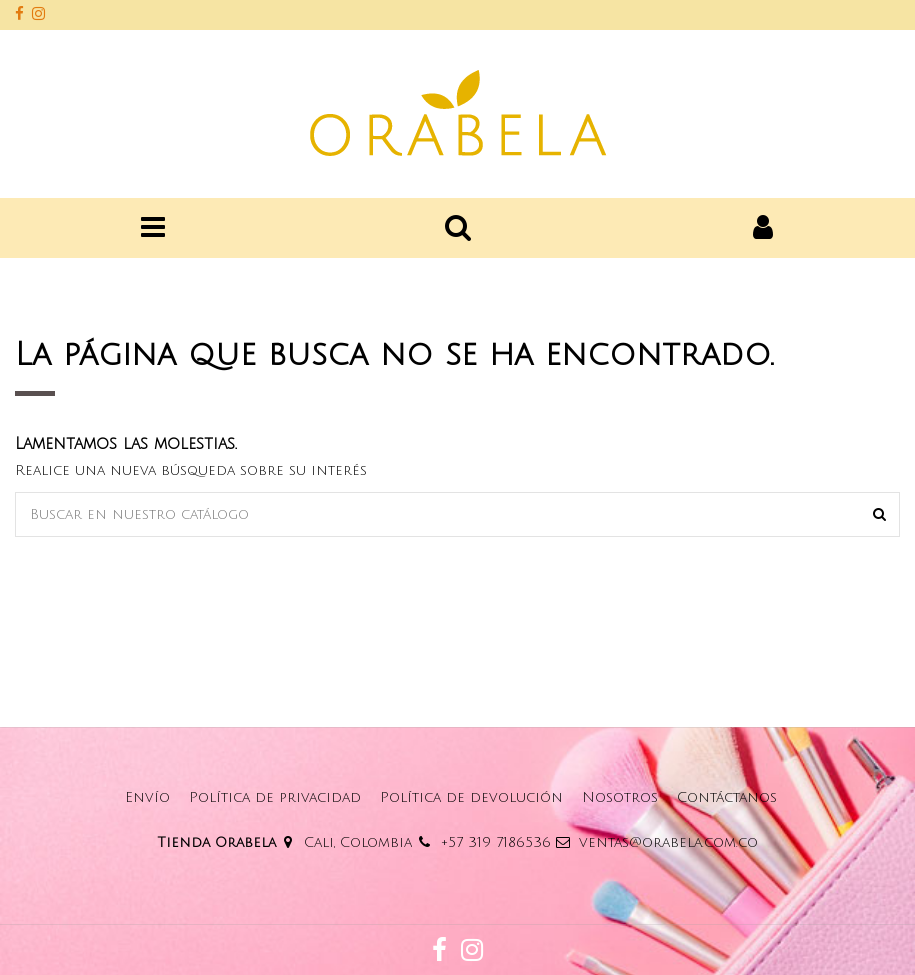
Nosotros (620, 797)
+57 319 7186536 (496, 842)
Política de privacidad (275, 797)
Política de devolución (471, 797)
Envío (147, 797)
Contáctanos (727, 797)
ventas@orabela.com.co (668, 842)
